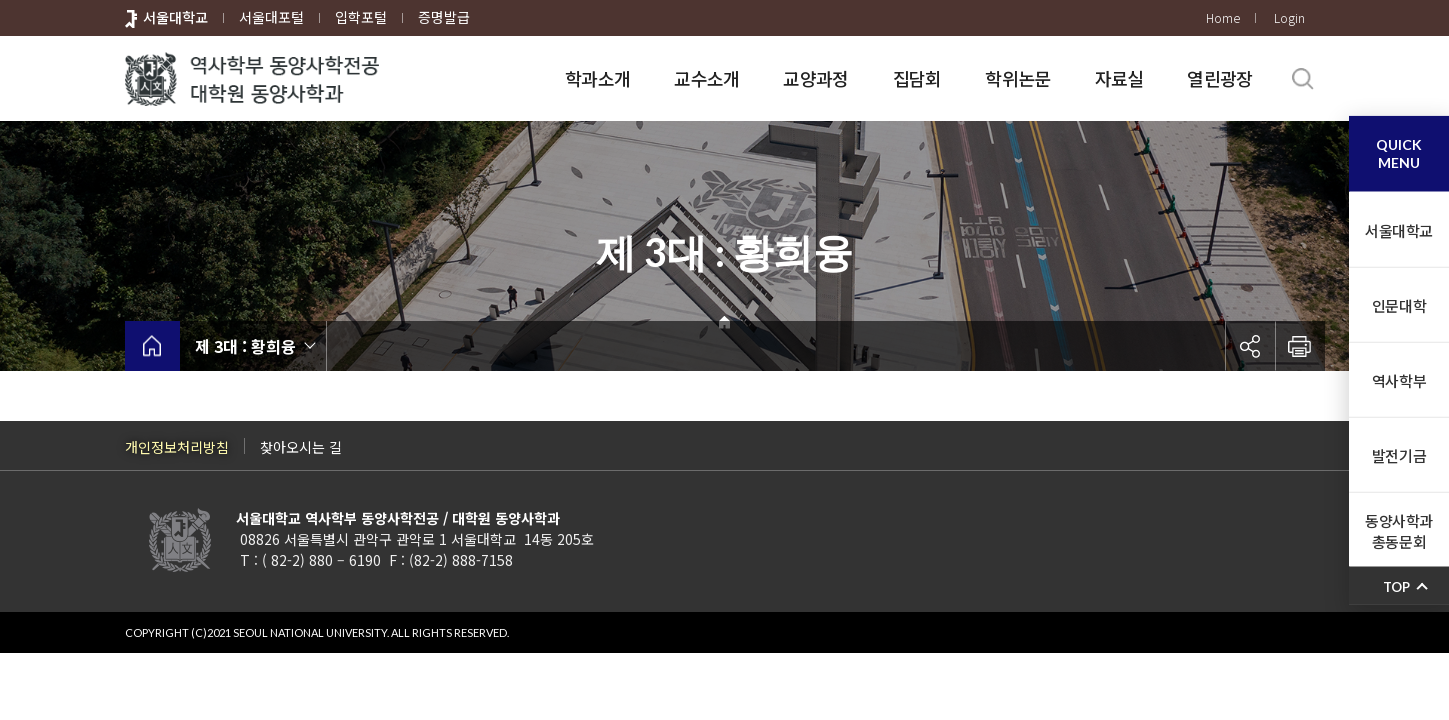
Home (1223, 17)
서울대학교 (175, 17)
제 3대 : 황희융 (245, 346)
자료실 (1119, 78)
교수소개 (706, 78)
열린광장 (1219, 78)
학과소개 (597, 78)
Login (1289, 17)
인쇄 (1300, 346)
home (152, 346)
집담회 (917, 78)
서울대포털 (271, 17)
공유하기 (1250, 346)
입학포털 (361, 17)
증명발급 (444, 17)
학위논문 (1017, 78)
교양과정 (815, 78)
